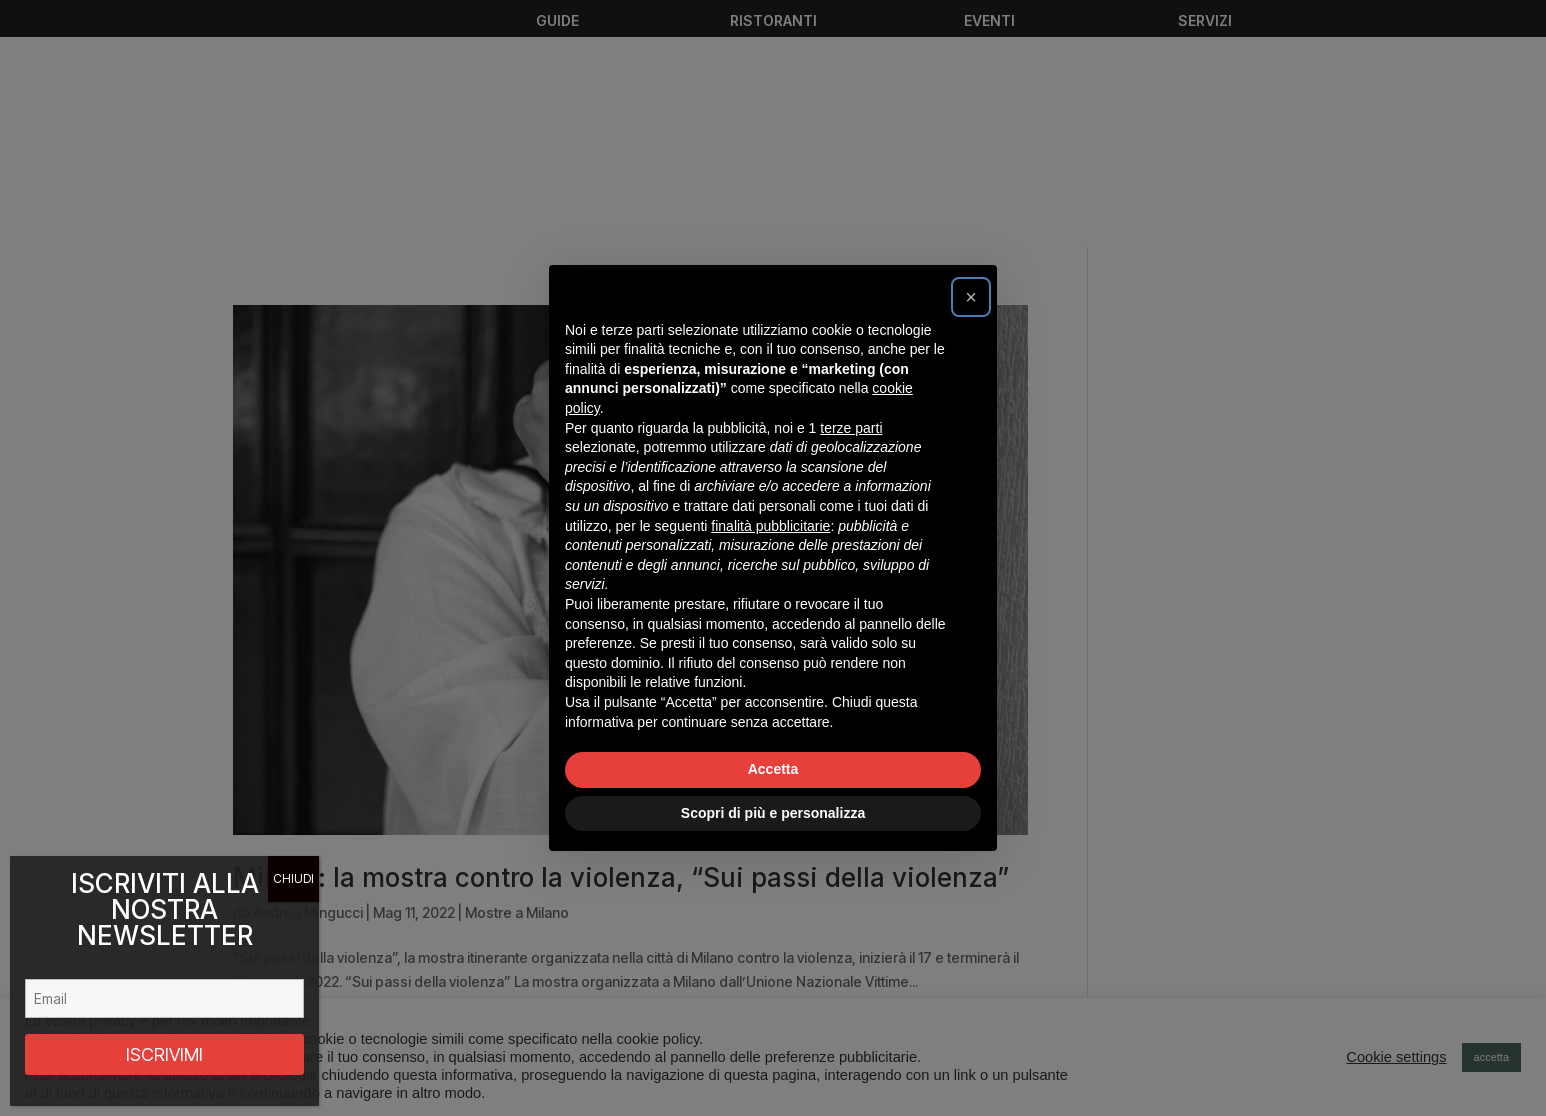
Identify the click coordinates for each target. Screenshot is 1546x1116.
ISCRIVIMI (164, 1054)
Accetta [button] (773, 769)
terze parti (851, 428)
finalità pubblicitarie (770, 526)
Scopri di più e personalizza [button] (773, 813)
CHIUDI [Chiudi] (293, 878)
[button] (971, 297)
